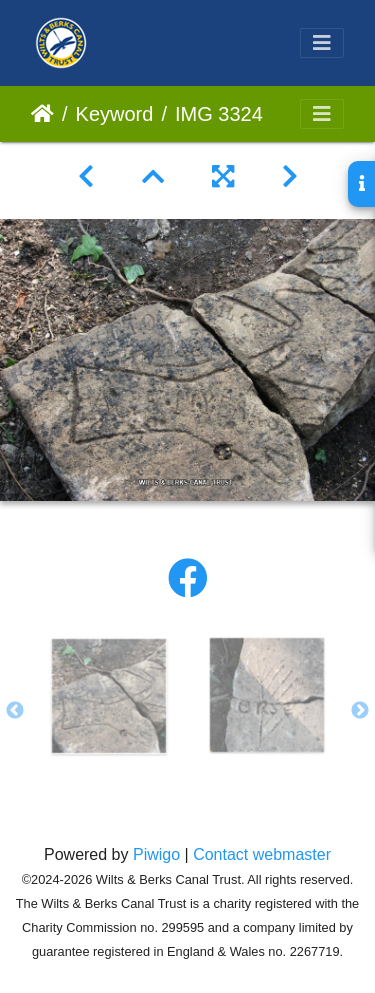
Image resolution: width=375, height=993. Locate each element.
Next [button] (360, 711)
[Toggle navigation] (322, 43)
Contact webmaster (262, 854)
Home (42, 114)
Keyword (115, 114)
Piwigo (156, 854)
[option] (109, 696)
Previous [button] (15, 711)
